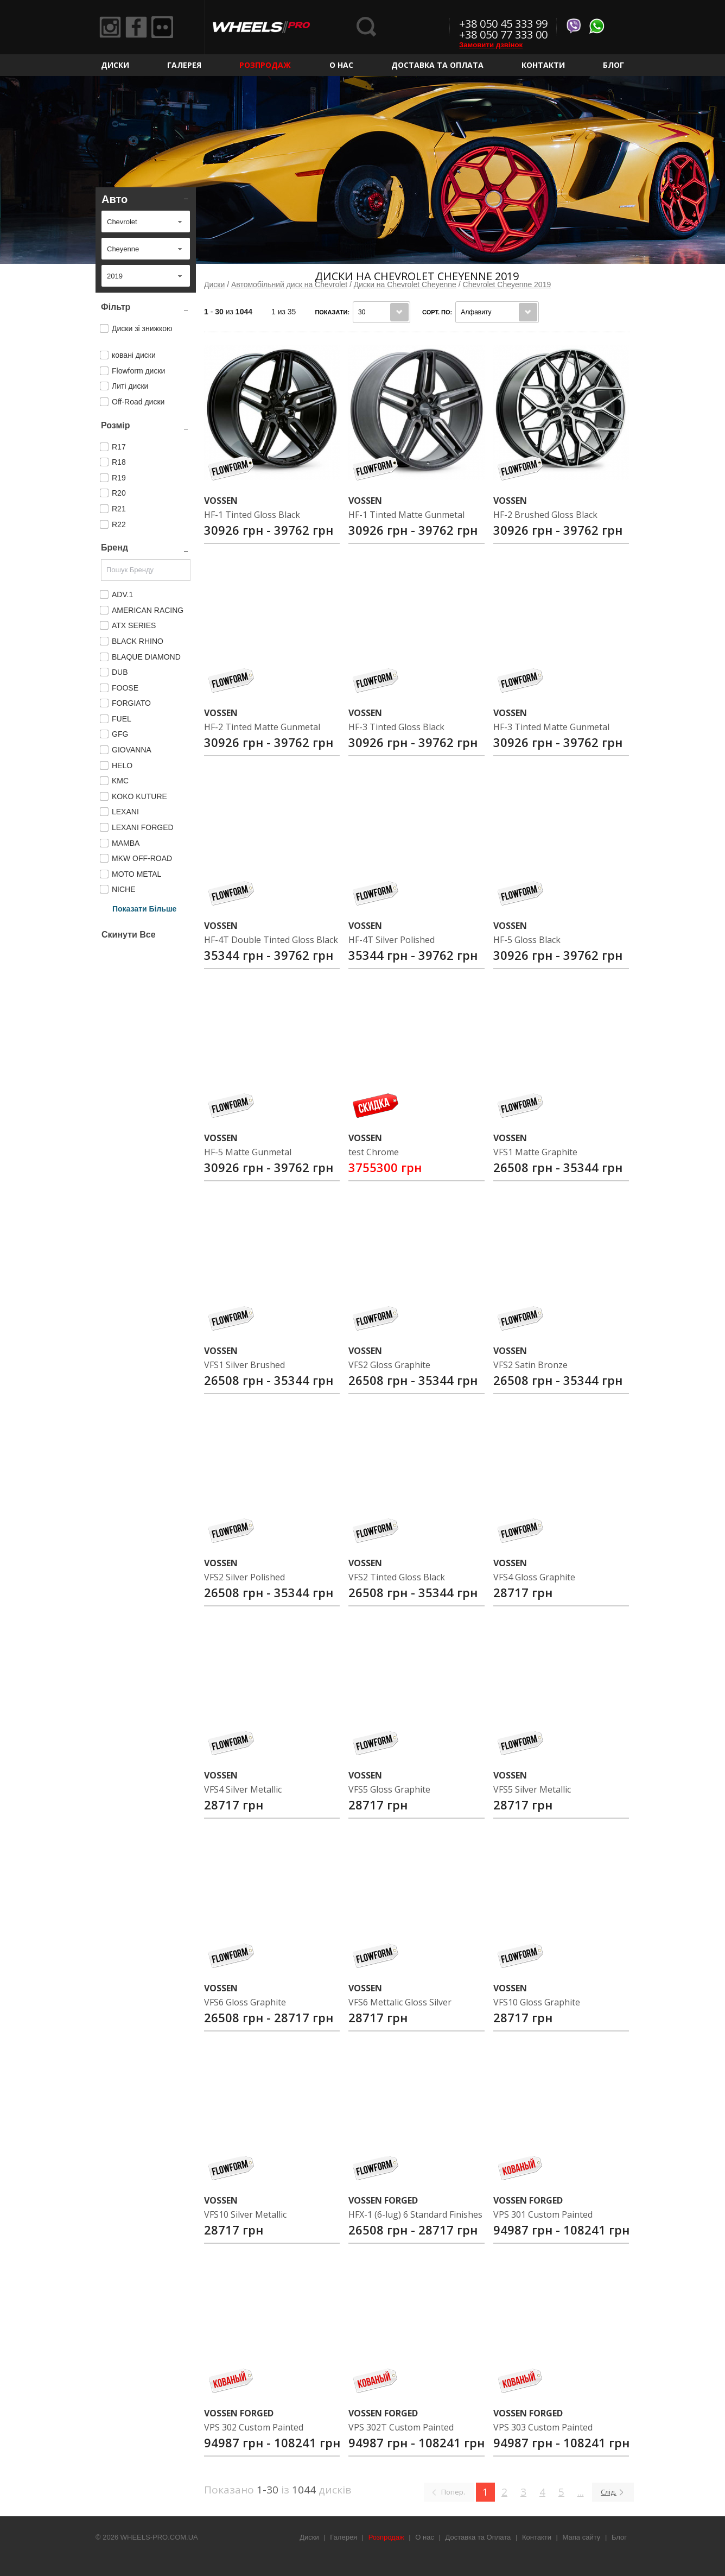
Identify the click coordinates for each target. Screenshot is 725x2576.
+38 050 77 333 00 (503, 34)
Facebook (136, 27)
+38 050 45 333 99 (503, 23)
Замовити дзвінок (491, 45)
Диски (115, 65)
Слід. (608, 2492)
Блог (613, 65)
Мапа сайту (582, 2537)
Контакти (543, 65)
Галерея (184, 65)
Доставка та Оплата (437, 65)
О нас (341, 65)
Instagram (110, 27)
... (580, 2492)
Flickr (162, 27)
